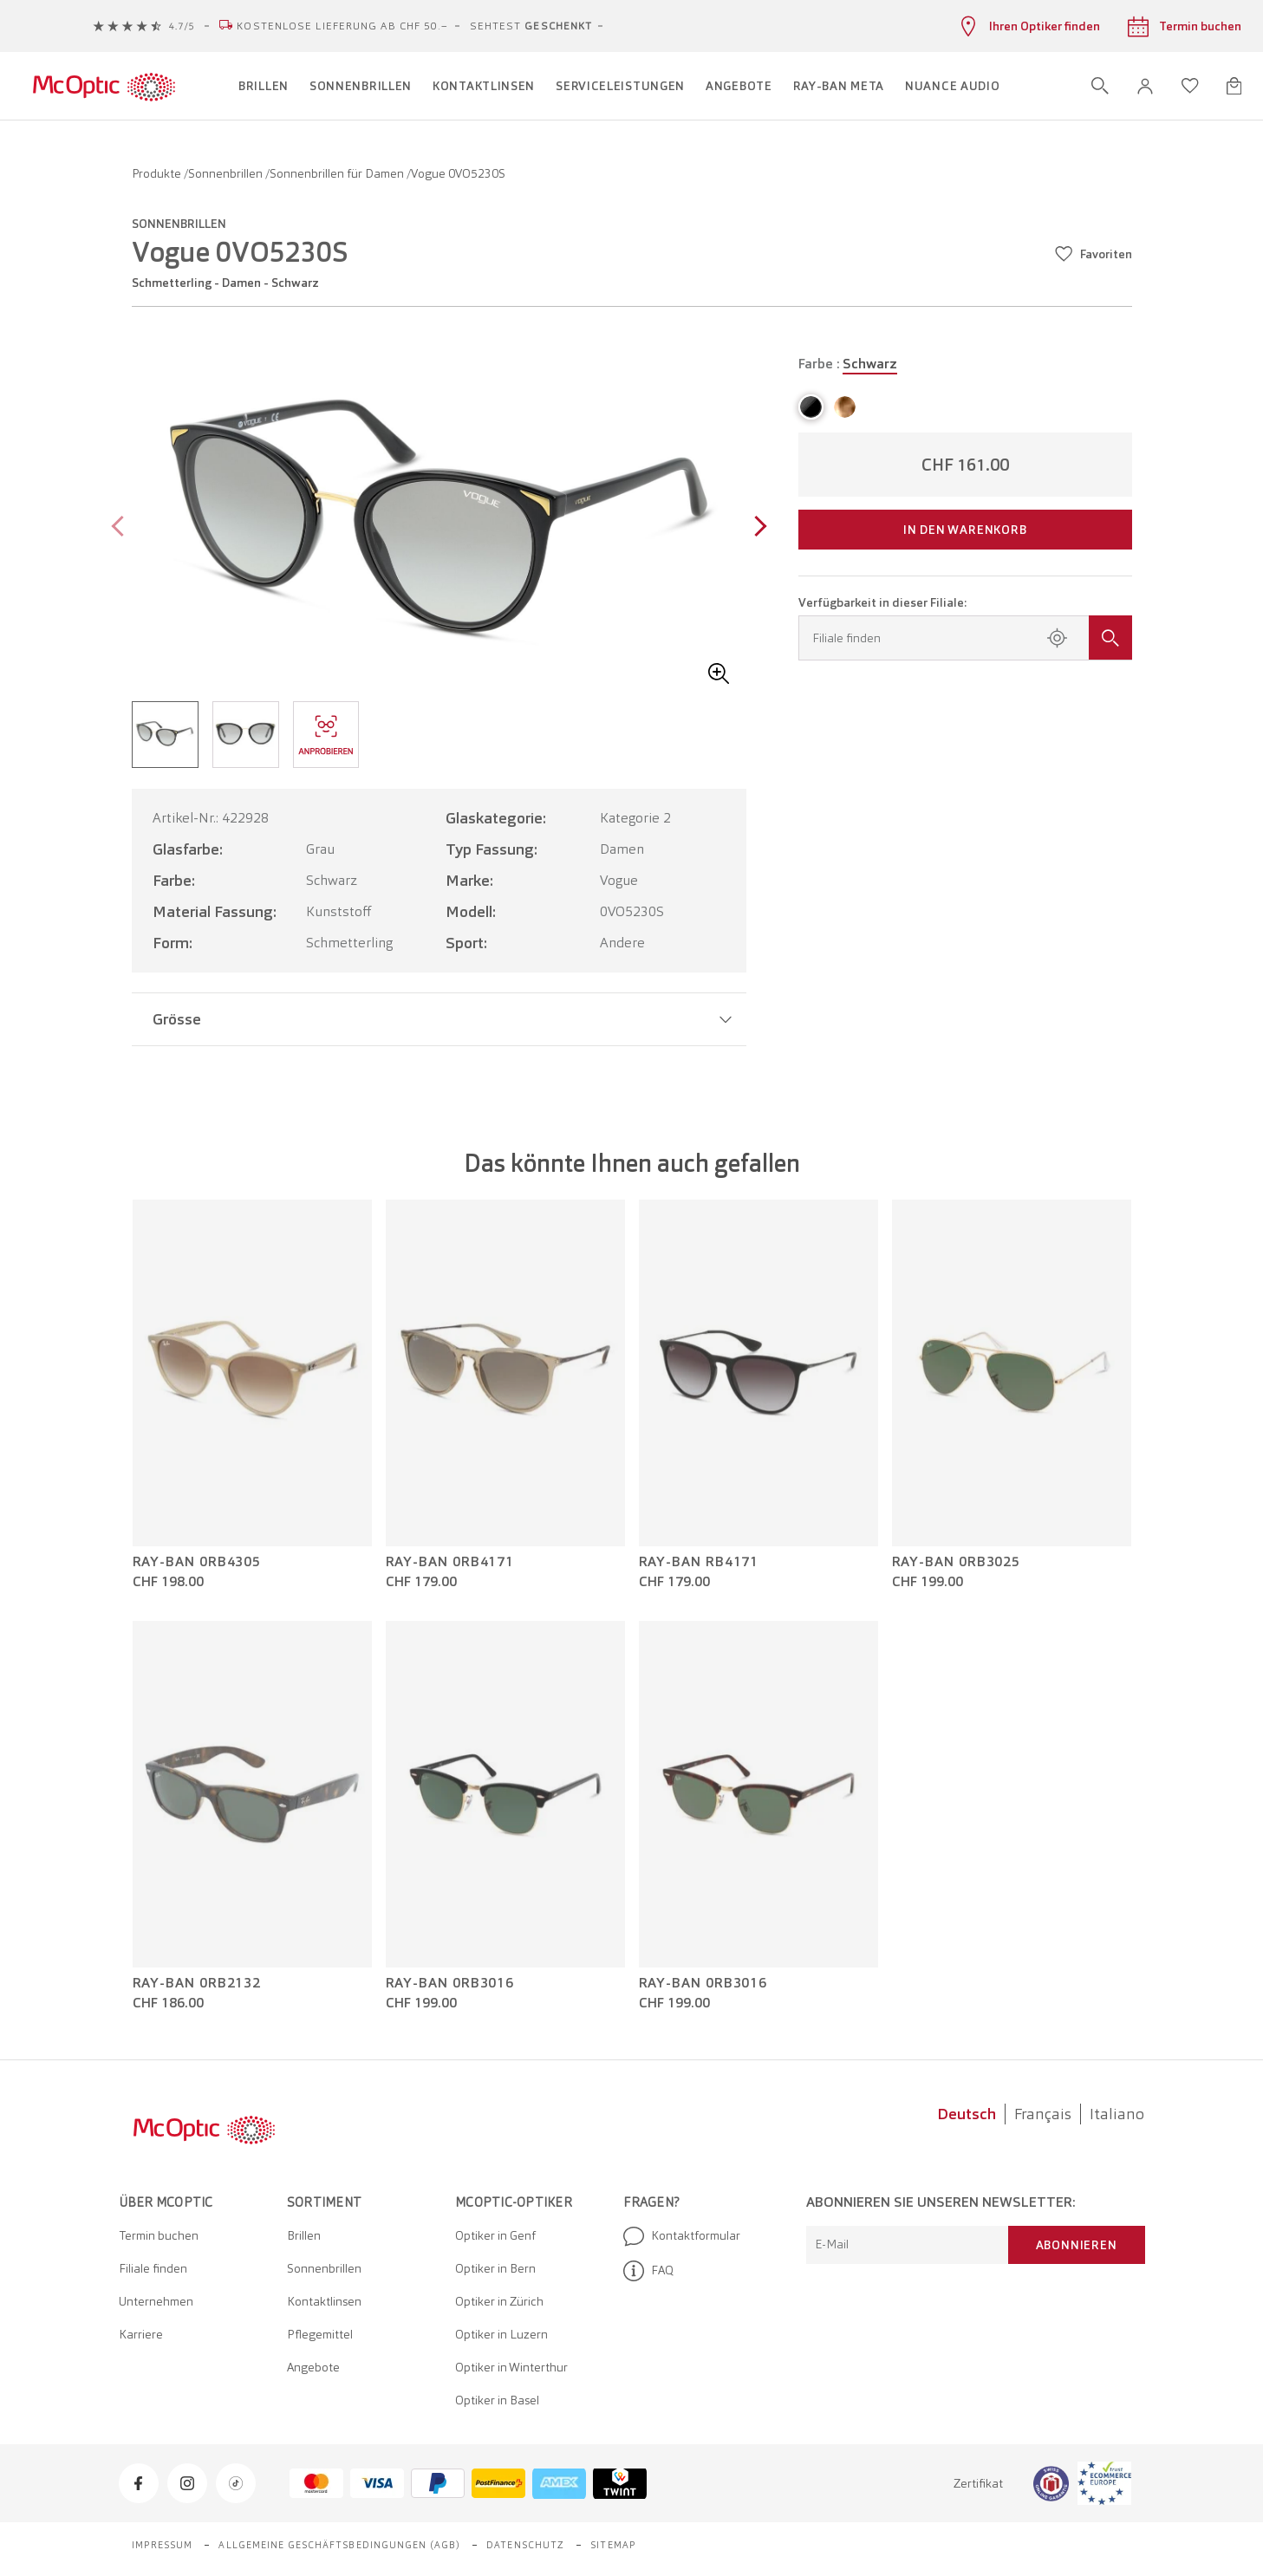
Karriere (141, 2334)
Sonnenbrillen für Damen (338, 173)
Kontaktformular (681, 2236)
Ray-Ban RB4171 (699, 1562)
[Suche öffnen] (1100, 85)
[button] (1145, 86)
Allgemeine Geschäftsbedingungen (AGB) (339, 2545)
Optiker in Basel (497, 2400)
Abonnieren (1076, 2245)
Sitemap (613, 2545)
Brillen (304, 2235)
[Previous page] (122, 528)
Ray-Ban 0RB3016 (450, 1983)
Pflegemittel (320, 2334)
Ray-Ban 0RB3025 (956, 1562)
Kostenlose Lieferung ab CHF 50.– (342, 26)
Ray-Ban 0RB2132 (197, 1983)
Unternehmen (156, 2301)
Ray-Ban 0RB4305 (197, 1562)
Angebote (313, 2367)
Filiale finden (153, 2268)
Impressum (162, 2545)
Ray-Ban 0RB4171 (450, 1562)
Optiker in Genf (495, 2235)
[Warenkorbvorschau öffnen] (1234, 85)
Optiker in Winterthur (511, 2367)
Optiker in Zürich (499, 2301)
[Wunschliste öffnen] (1190, 85)
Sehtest (531, 26)
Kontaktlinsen (324, 2301)
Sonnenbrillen (226, 173)
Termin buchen (159, 2235)
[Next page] (756, 528)
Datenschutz (525, 2545)
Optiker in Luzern (501, 2334)
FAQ (648, 2271)
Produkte (158, 173)
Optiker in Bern (495, 2268)
